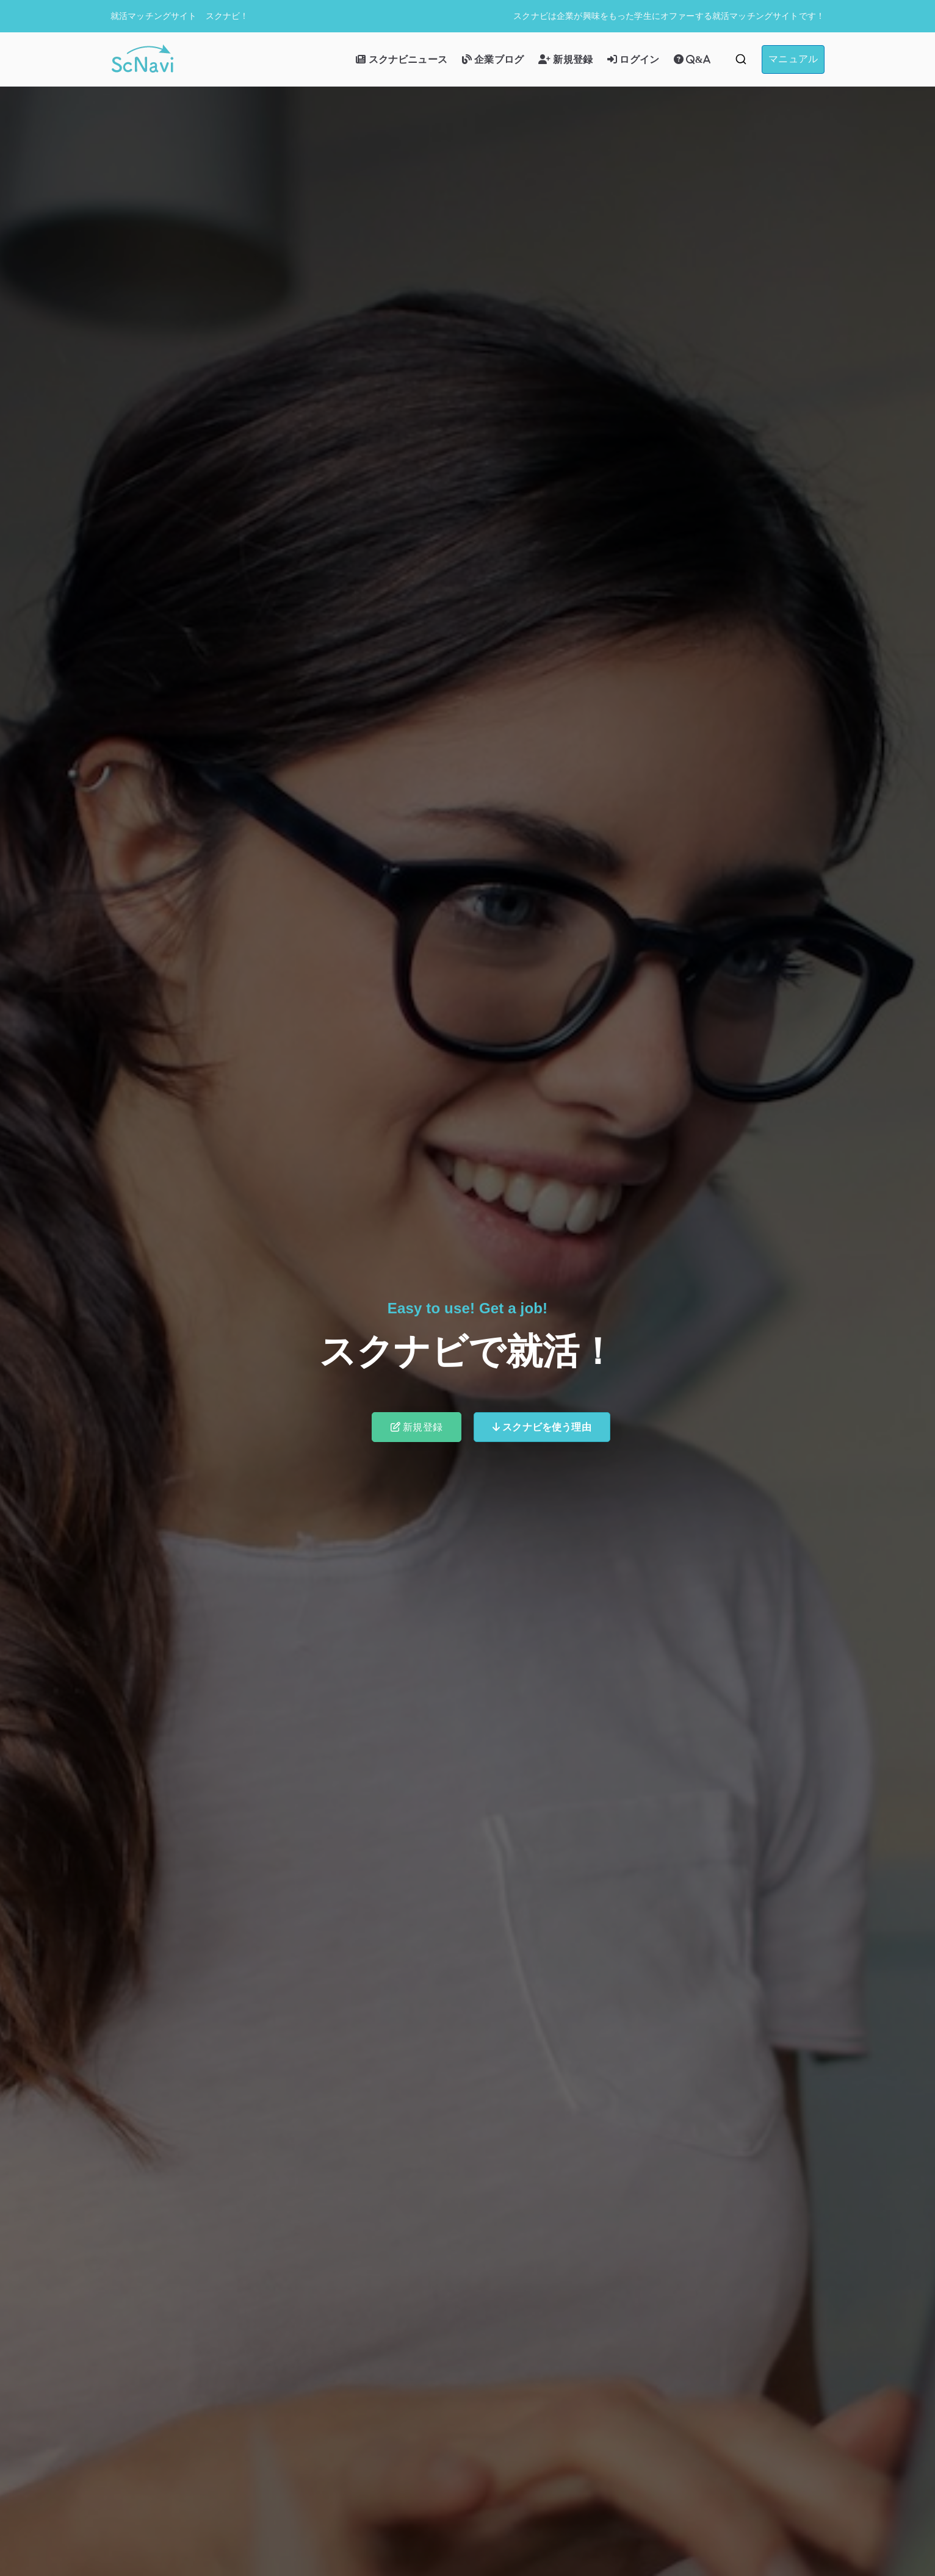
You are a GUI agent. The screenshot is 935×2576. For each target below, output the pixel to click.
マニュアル (793, 59)
